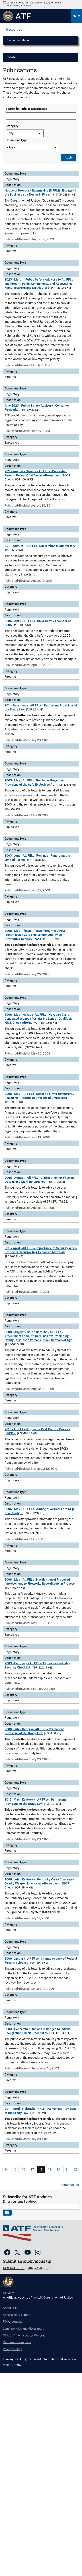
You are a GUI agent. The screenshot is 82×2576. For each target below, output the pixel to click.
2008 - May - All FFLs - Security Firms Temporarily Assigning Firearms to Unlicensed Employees (39, 1096)
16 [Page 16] (23, 2169)
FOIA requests (12, 2321)
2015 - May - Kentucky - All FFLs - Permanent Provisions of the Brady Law (35, 1801)
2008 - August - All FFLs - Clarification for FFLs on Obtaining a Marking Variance (39, 1179)
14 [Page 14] (6, 2169)
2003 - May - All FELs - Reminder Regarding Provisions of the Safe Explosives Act (35, 782)
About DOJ (10, 2308)
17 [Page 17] (32, 2169)
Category (12, 126)
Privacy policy (12, 2349)
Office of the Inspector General (24, 2335)
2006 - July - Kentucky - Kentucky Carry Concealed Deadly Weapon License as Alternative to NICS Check (39, 1883)
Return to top (70, 2185)
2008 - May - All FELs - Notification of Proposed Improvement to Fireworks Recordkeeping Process (40, 1581)
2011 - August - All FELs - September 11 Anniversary (40, 546)
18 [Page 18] (41, 2169)
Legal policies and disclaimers (23, 2328)
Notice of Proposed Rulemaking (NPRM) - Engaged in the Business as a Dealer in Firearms (41, 192)
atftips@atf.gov (37, 2268)
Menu (76, 15)
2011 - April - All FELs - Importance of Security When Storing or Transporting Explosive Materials (41, 1250)
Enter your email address (20, 2201)
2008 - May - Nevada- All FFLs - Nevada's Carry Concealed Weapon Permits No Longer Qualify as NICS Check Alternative (38, 1019)
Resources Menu (18, 40)
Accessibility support (17, 2315)
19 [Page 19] (49, 2169)
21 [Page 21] (67, 2169)
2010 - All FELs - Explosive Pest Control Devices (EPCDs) (37, 1431)
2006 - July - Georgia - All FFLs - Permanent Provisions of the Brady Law (34, 1731)
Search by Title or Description (26, 109)
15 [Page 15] (15, 2169)
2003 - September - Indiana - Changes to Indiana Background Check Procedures (38, 2031)
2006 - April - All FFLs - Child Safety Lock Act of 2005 (38, 623)
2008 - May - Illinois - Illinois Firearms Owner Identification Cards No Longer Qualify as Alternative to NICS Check (35, 935)
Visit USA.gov (12, 2365)
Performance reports (17, 2342)
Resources (14, 29)
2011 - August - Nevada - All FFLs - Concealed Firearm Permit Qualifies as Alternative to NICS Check (37, 475)
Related (12, 57)
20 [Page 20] (58, 2169)
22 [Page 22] (76, 2169)
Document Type (16, 140)
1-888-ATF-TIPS (13, 2268)
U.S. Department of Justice (55, 2297)
